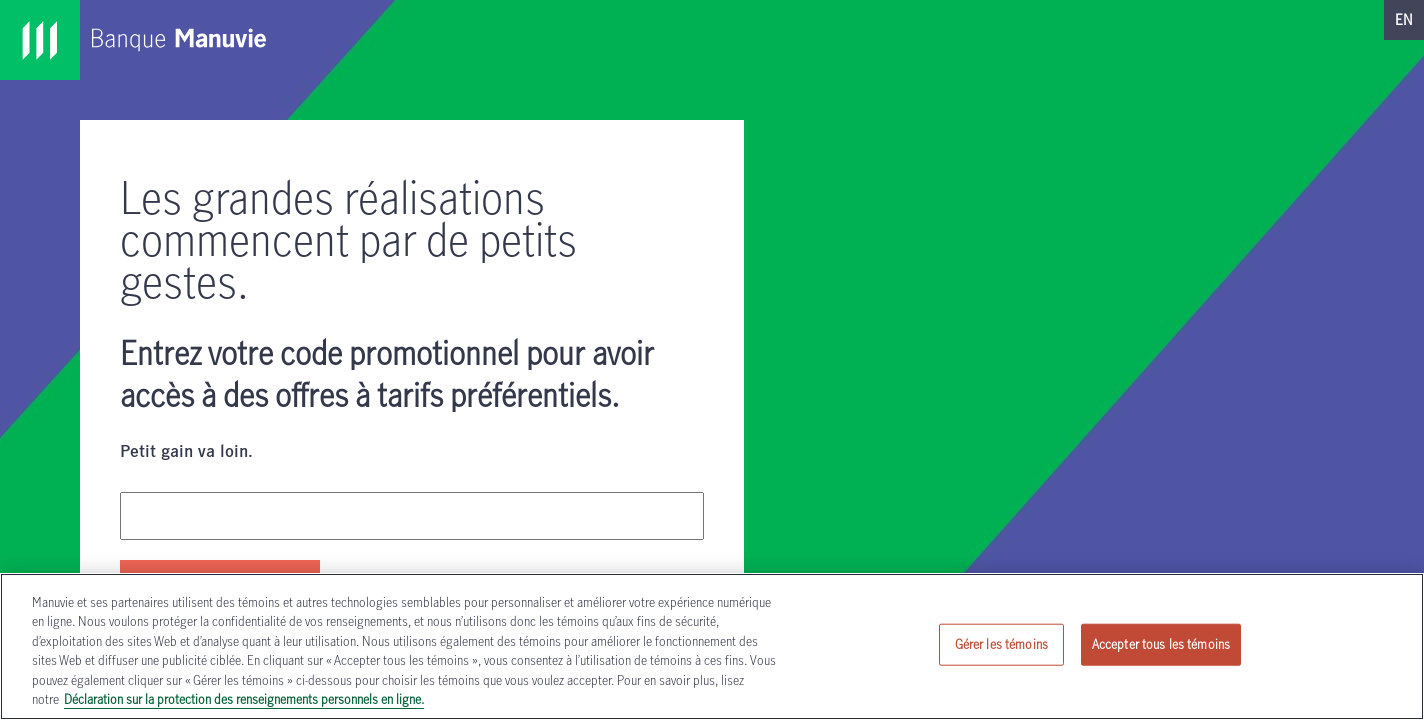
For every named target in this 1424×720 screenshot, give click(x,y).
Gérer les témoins (1001, 644)
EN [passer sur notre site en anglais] (1404, 19)
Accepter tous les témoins (1161, 644)
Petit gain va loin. (186, 452)
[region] (712, 646)
